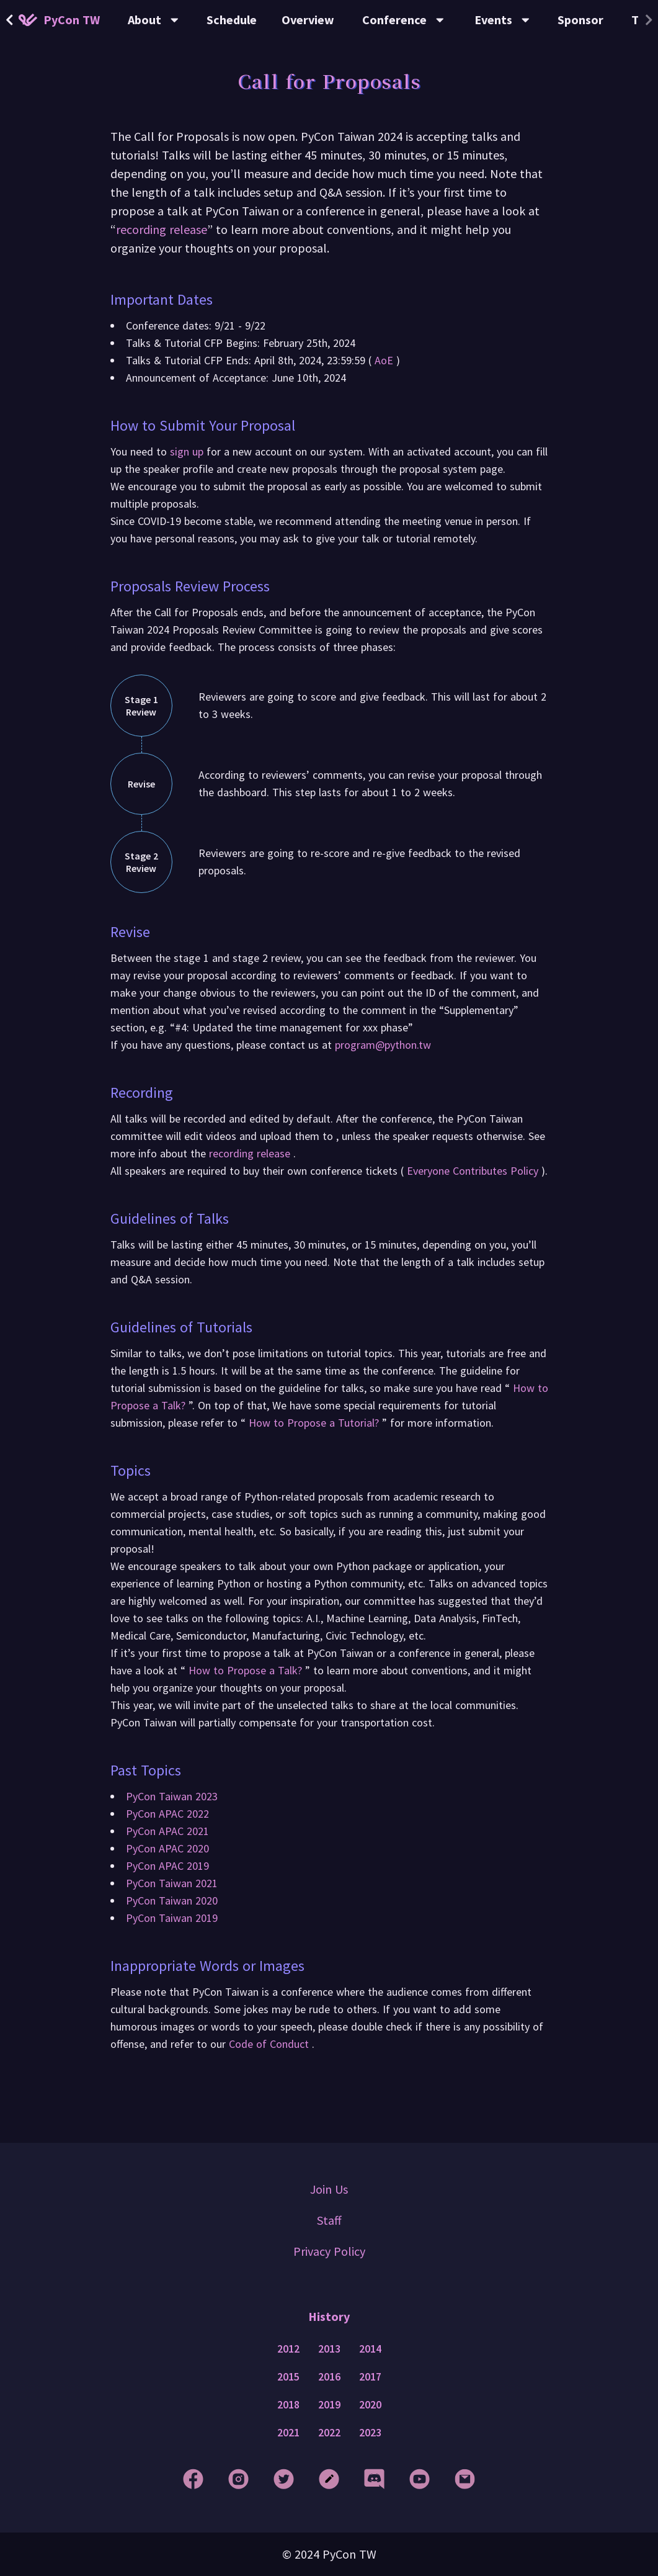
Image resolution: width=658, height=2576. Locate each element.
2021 (288, 2432)
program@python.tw (383, 1045)
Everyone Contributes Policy (472, 1171)
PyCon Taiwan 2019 (172, 1918)
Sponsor (580, 19)
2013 (329, 2349)
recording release (161, 229)
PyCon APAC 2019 (167, 1866)
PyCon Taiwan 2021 (172, 1883)
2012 (288, 2349)
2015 (288, 2377)
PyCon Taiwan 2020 (172, 1900)
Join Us (329, 2189)
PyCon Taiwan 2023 (172, 1796)
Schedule (232, 19)
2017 (370, 2377)
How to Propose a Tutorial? (314, 1423)
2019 (329, 2405)
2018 (288, 2405)
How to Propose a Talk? (245, 1670)
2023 (370, 2432)
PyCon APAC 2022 (167, 1813)
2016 (329, 2377)
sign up (188, 451)
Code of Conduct (270, 2044)
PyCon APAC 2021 (167, 1831)
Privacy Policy (329, 2251)
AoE (383, 360)
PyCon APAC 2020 (167, 1848)
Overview (308, 19)
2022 (329, 2432)
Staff (329, 2220)
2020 (370, 2405)
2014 (370, 2349)
